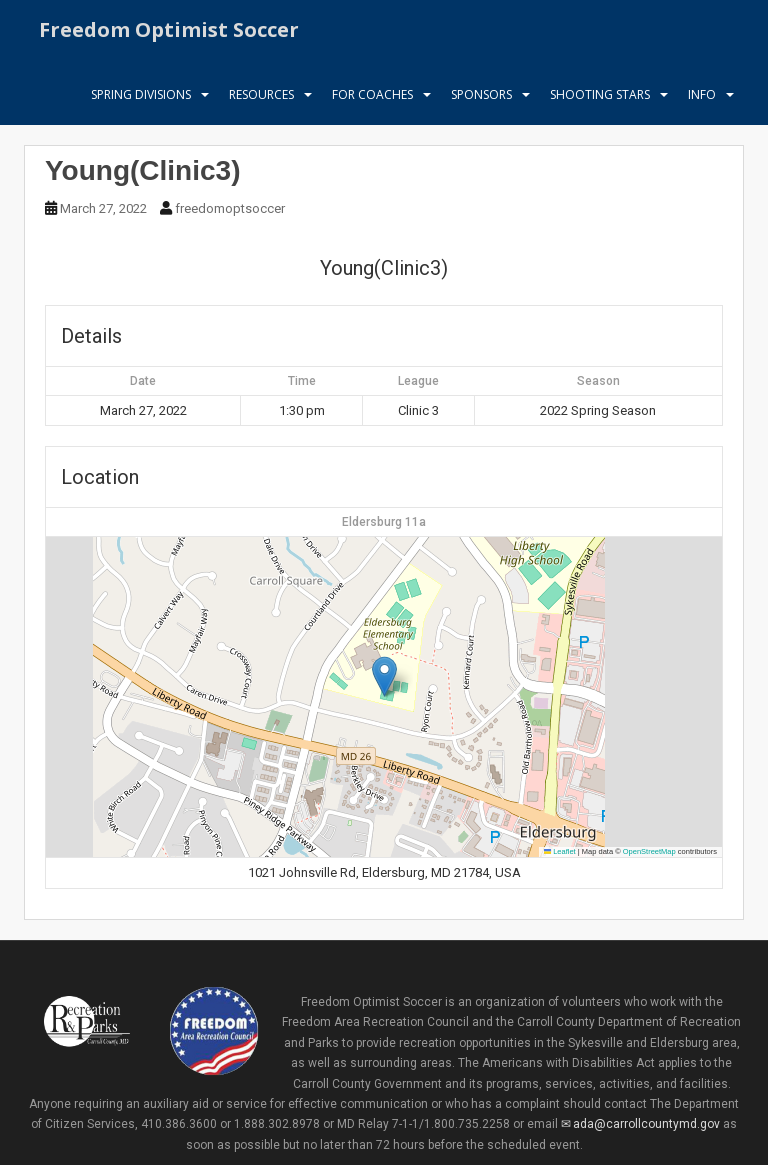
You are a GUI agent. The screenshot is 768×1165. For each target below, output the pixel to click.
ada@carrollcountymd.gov (646, 1124)
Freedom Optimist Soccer (169, 34)
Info (702, 104)
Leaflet (560, 851)
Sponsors (481, 104)
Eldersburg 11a (384, 522)
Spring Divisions (141, 104)
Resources (261, 104)
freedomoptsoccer (230, 208)
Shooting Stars (600, 104)
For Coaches (372, 104)
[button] (384, 676)
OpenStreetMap (649, 851)
